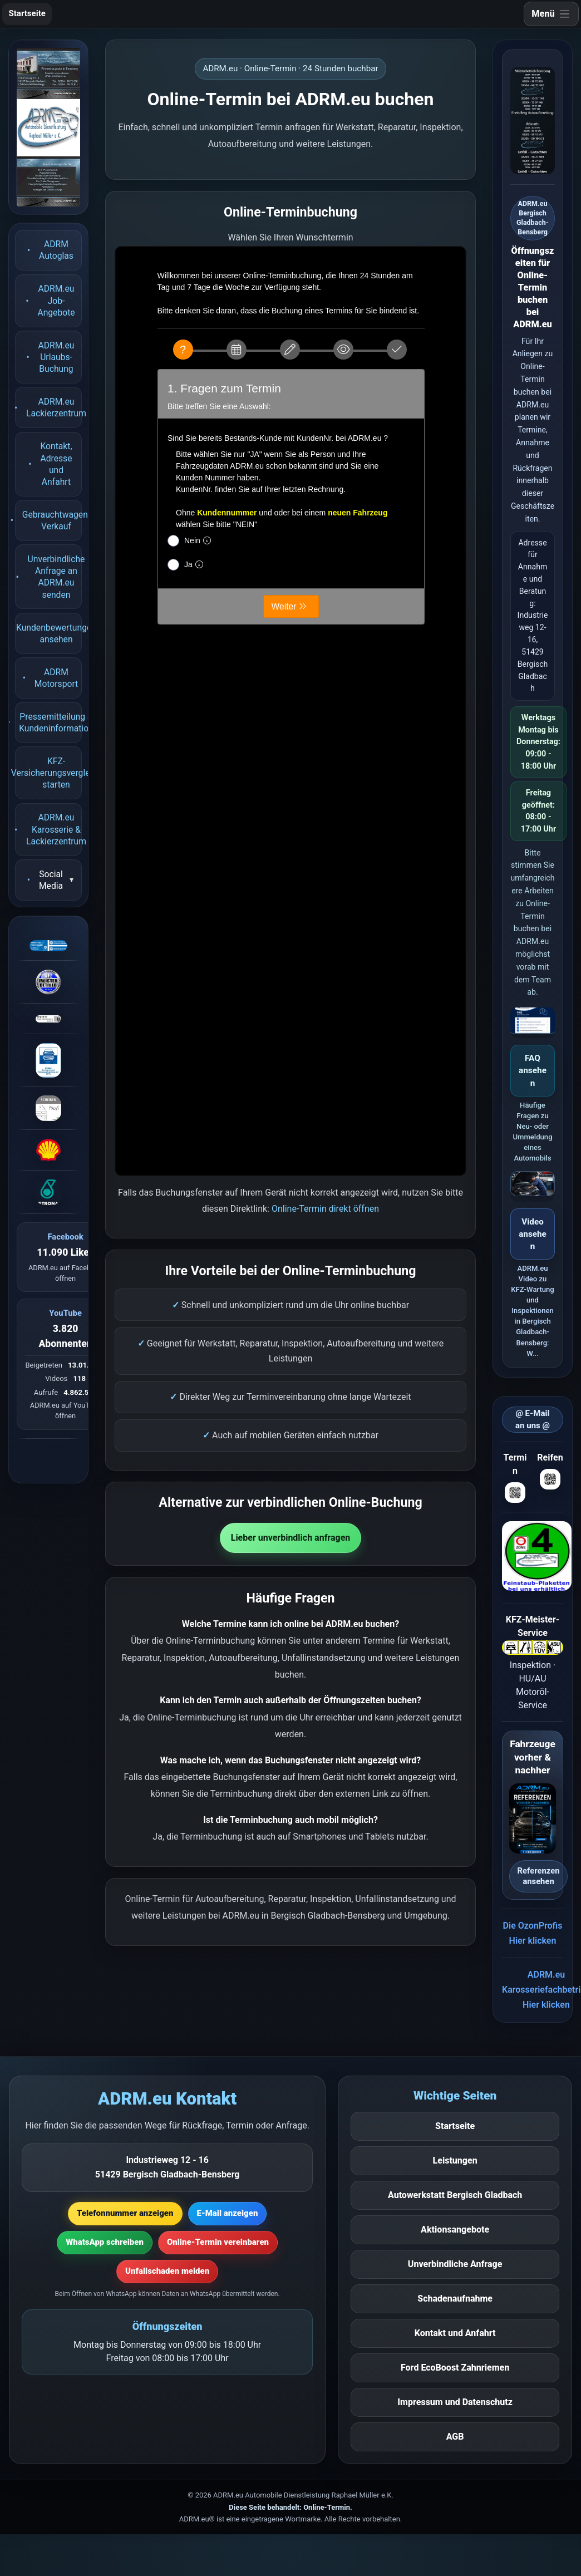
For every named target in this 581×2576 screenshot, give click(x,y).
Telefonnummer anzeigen (125, 2213)
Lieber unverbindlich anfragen (291, 1537)
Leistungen (455, 2160)
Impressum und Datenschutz (455, 2402)
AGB (455, 2436)
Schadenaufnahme (455, 2298)
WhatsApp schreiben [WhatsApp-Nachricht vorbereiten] (105, 2242)
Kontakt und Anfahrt (455, 2333)
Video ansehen (532, 1234)
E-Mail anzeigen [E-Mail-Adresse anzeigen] (227, 2213)
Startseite (27, 13)
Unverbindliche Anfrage (455, 2264)
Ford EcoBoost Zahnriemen (455, 2367)
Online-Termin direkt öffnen (325, 1208)
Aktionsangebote (455, 2229)
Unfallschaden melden (167, 2271)
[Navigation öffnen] (551, 14)
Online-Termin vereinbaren (218, 2242)
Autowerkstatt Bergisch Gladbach (455, 2195)
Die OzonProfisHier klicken (533, 1933)
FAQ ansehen (532, 1070)
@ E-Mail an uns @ (532, 1419)
